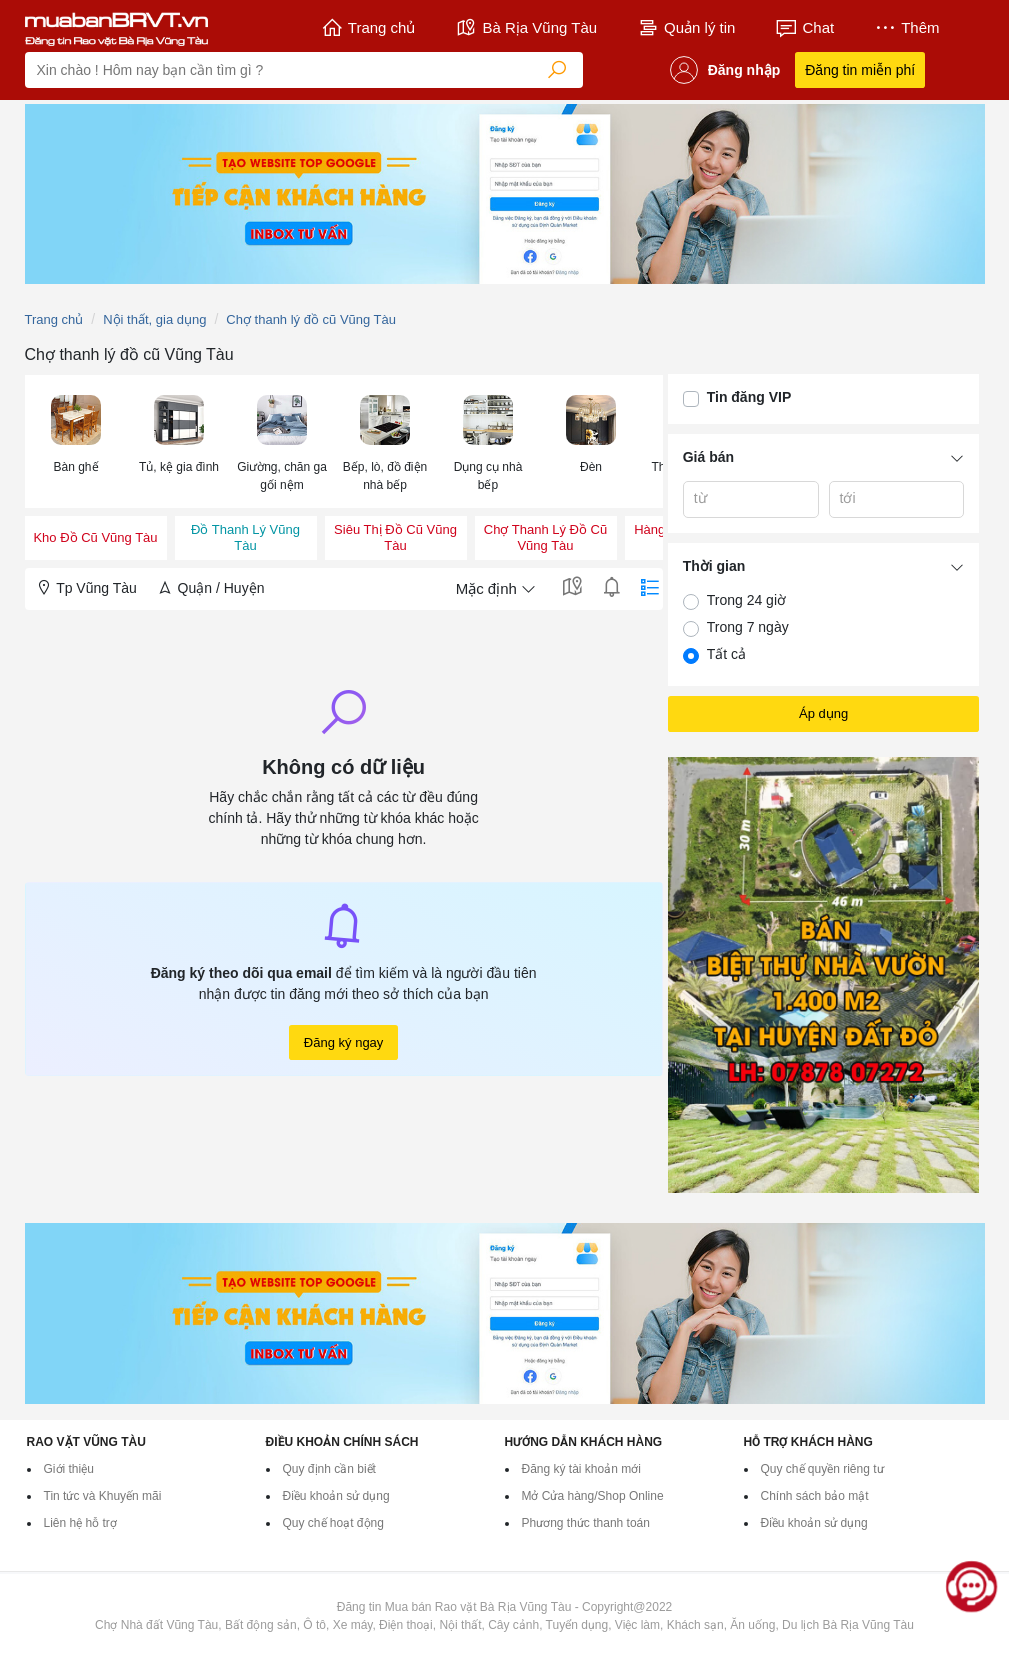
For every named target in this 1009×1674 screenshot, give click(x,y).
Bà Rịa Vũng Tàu (526, 28)
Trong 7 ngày (748, 627)
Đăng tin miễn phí (860, 70)
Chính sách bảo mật (815, 1496)
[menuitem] (76, 441)
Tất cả (726, 654)
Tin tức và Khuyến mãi (103, 1496)
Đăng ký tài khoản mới (581, 1469)
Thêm (906, 28)
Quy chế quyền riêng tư (822, 1469)
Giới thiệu (69, 1469)
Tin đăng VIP (749, 397)
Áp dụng (823, 713)
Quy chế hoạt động (333, 1523)
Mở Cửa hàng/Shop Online (593, 1496)
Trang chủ (368, 28)
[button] (76, 432)
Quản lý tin (686, 28)
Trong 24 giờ (746, 600)
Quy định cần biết (329, 1469)
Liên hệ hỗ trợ (80, 1523)
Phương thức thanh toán (586, 1523)
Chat (804, 28)
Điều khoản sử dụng (336, 1496)
